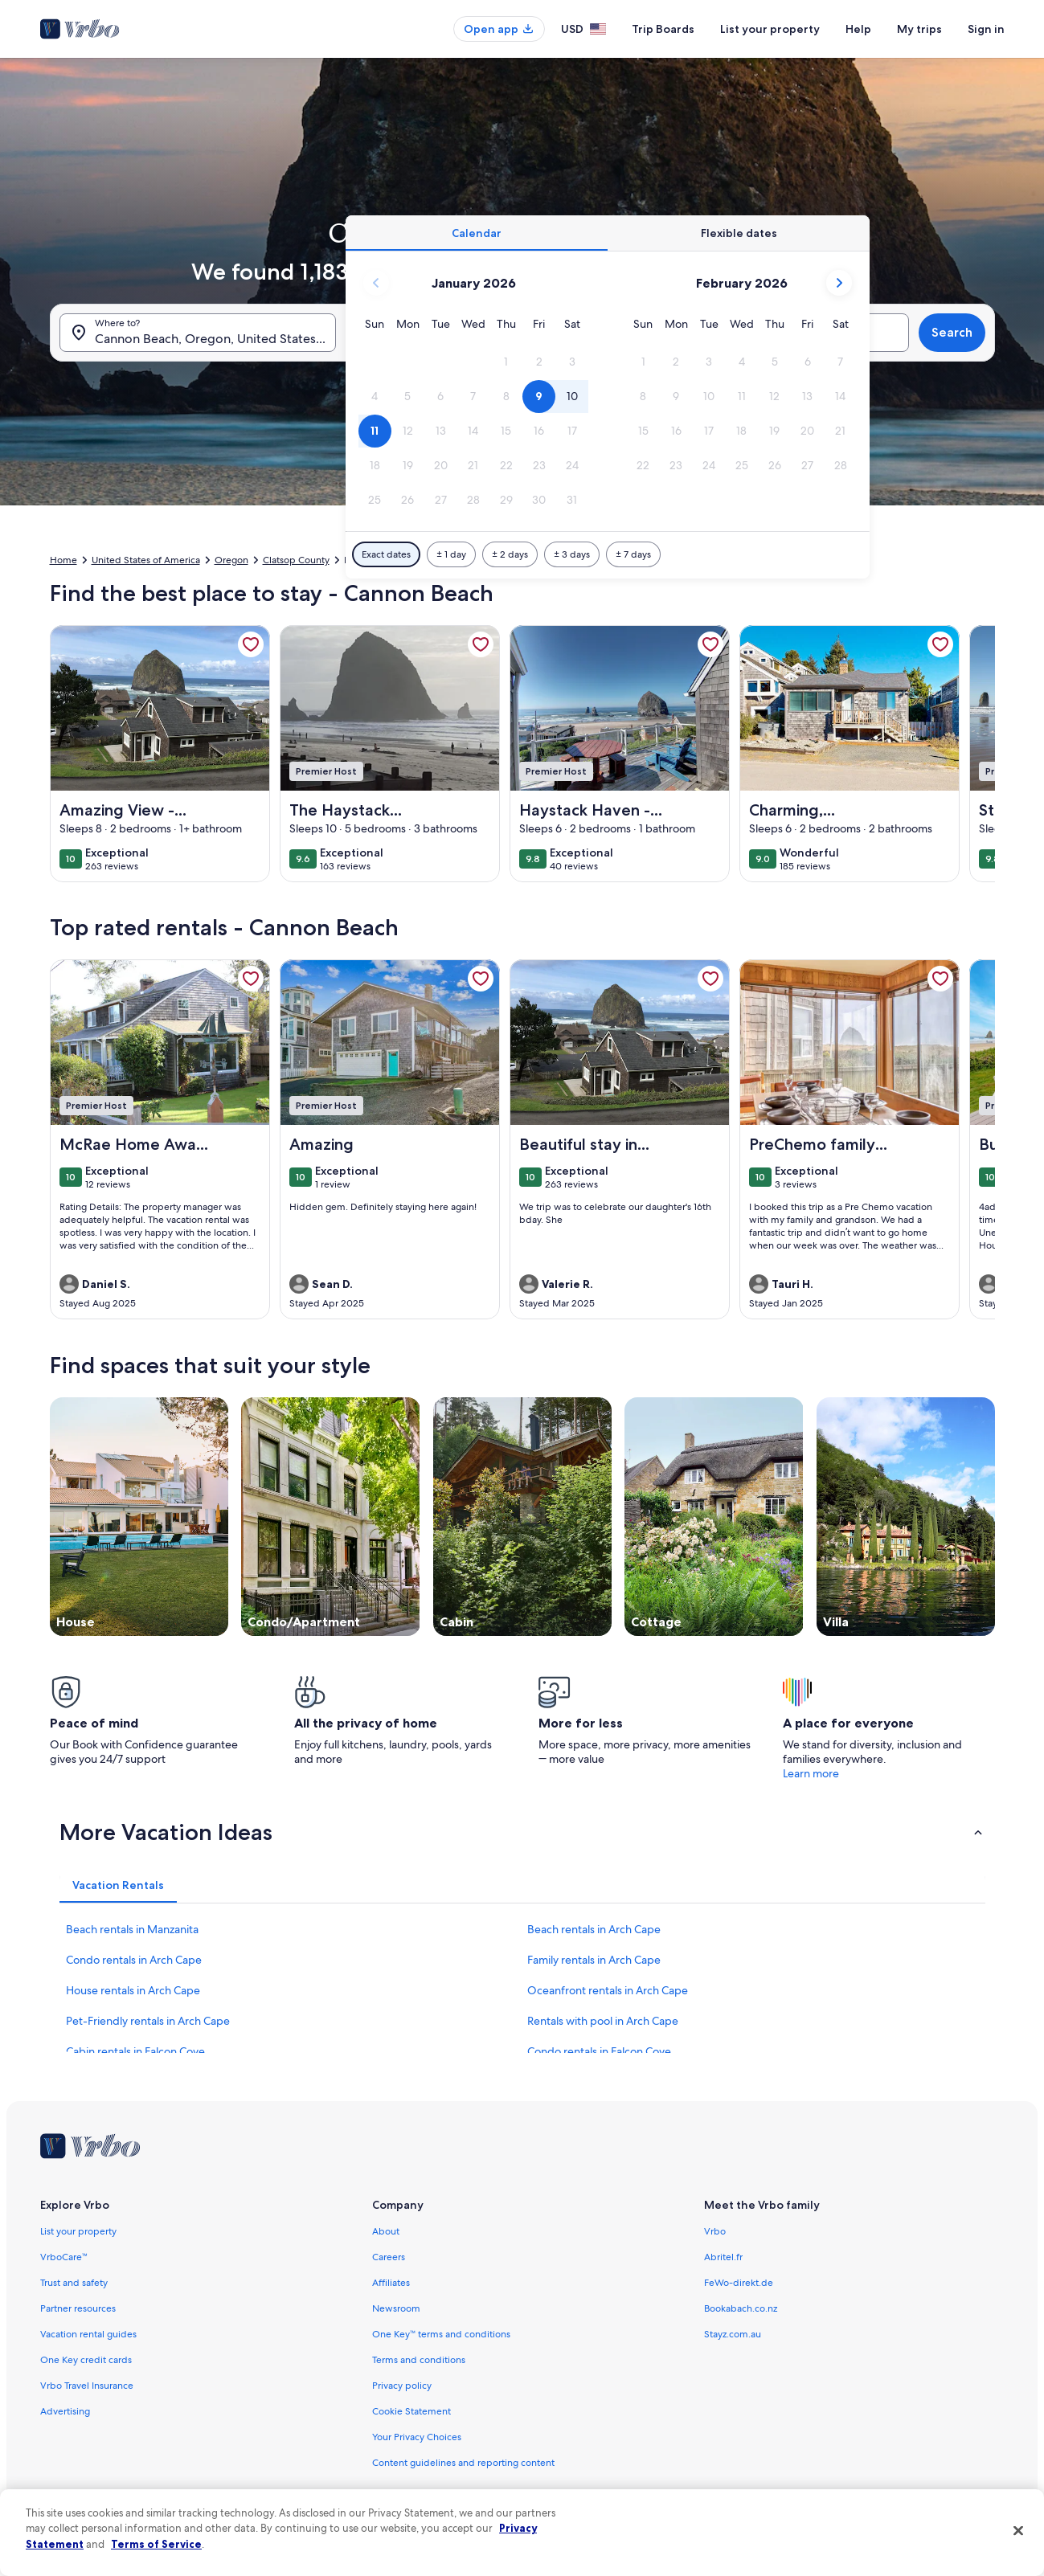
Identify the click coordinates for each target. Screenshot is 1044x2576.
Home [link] (63, 560)
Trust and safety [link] (74, 2282)
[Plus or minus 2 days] (510, 554)
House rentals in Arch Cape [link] (133, 1990)
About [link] (385, 2231)
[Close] (1018, 2530)
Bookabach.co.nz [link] (740, 2308)
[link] (251, 644)
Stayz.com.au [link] (732, 2334)
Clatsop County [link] (296, 560)
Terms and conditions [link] (418, 2359)
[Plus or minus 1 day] (451, 554)
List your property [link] (78, 2231)
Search (951, 332)
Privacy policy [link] (402, 2385)
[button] (505, 362)
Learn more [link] (811, 1773)
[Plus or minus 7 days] (633, 554)
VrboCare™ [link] (64, 2257)
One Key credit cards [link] (86, 2359)
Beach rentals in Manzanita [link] (132, 1929)
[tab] (477, 233)
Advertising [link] (65, 2411)
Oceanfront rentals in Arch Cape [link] (607, 1990)
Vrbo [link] (715, 2231)
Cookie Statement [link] (411, 2411)
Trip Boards (663, 29)
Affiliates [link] (391, 2282)
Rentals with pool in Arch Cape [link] (602, 2021)
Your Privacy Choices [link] (416, 2437)
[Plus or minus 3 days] (572, 554)
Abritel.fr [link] (723, 2257)
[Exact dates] (386, 554)
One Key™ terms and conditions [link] (441, 2334)
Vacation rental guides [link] (88, 2334)
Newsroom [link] (396, 2308)
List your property (770, 29)
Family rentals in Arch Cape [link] (594, 1959)
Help (858, 29)
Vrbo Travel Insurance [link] (86, 2385)
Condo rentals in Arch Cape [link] (134, 1959)
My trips (919, 29)
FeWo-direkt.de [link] (738, 2282)
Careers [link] (388, 2257)
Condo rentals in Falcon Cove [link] (599, 2051)
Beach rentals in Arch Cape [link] (594, 1929)
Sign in (986, 29)
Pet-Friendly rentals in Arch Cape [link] (148, 2021)
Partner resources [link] (78, 2308)
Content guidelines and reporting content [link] (463, 2462)
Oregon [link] (231, 560)
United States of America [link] (146, 560)
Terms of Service (156, 2543)
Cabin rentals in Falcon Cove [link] (135, 2051)
